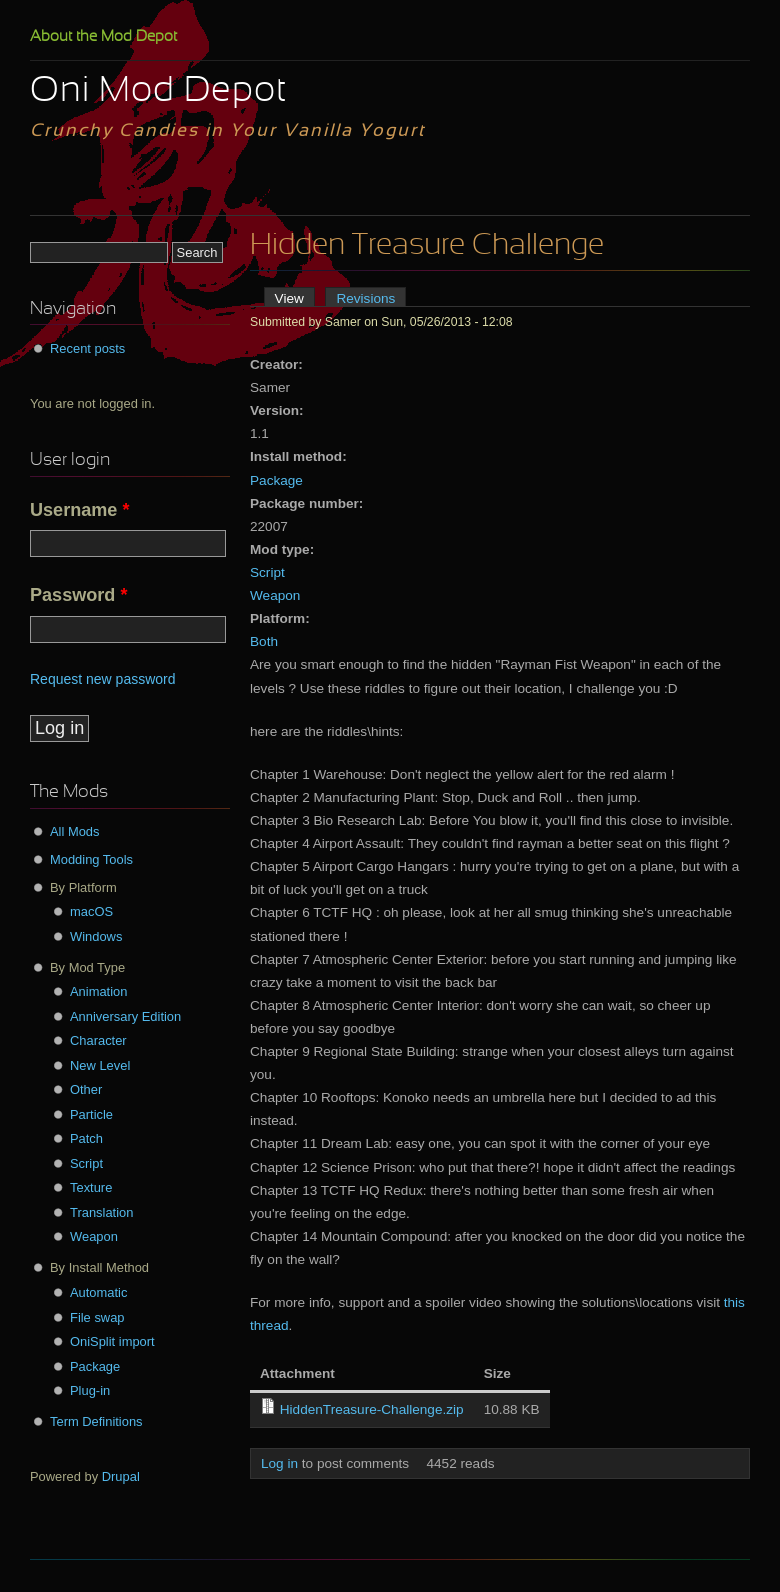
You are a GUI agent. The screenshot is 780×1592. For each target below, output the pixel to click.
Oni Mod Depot (158, 92)
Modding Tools (91, 859)
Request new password (103, 679)
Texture (91, 1187)
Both (264, 641)
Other (86, 1089)
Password (78, 595)
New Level (100, 1065)
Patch (86, 1138)
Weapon (275, 595)
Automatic (98, 1292)
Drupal (121, 1476)
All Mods (75, 831)
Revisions (365, 298)
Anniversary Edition (125, 1016)
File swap (97, 1317)
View (295, 298)
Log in (279, 1463)
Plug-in (90, 1390)
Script (267, 572)
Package (276, 480)
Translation (101, 1212)
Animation (98, 991)
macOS (91, 911)
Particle (91, 1114)
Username (80, 510)
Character (98, 1040)
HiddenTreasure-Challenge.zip (372, 1409)
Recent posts (87, 348)
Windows (96, 936)
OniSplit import (112, 1341)
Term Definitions (96, 1421)
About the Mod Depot (103, 37)
